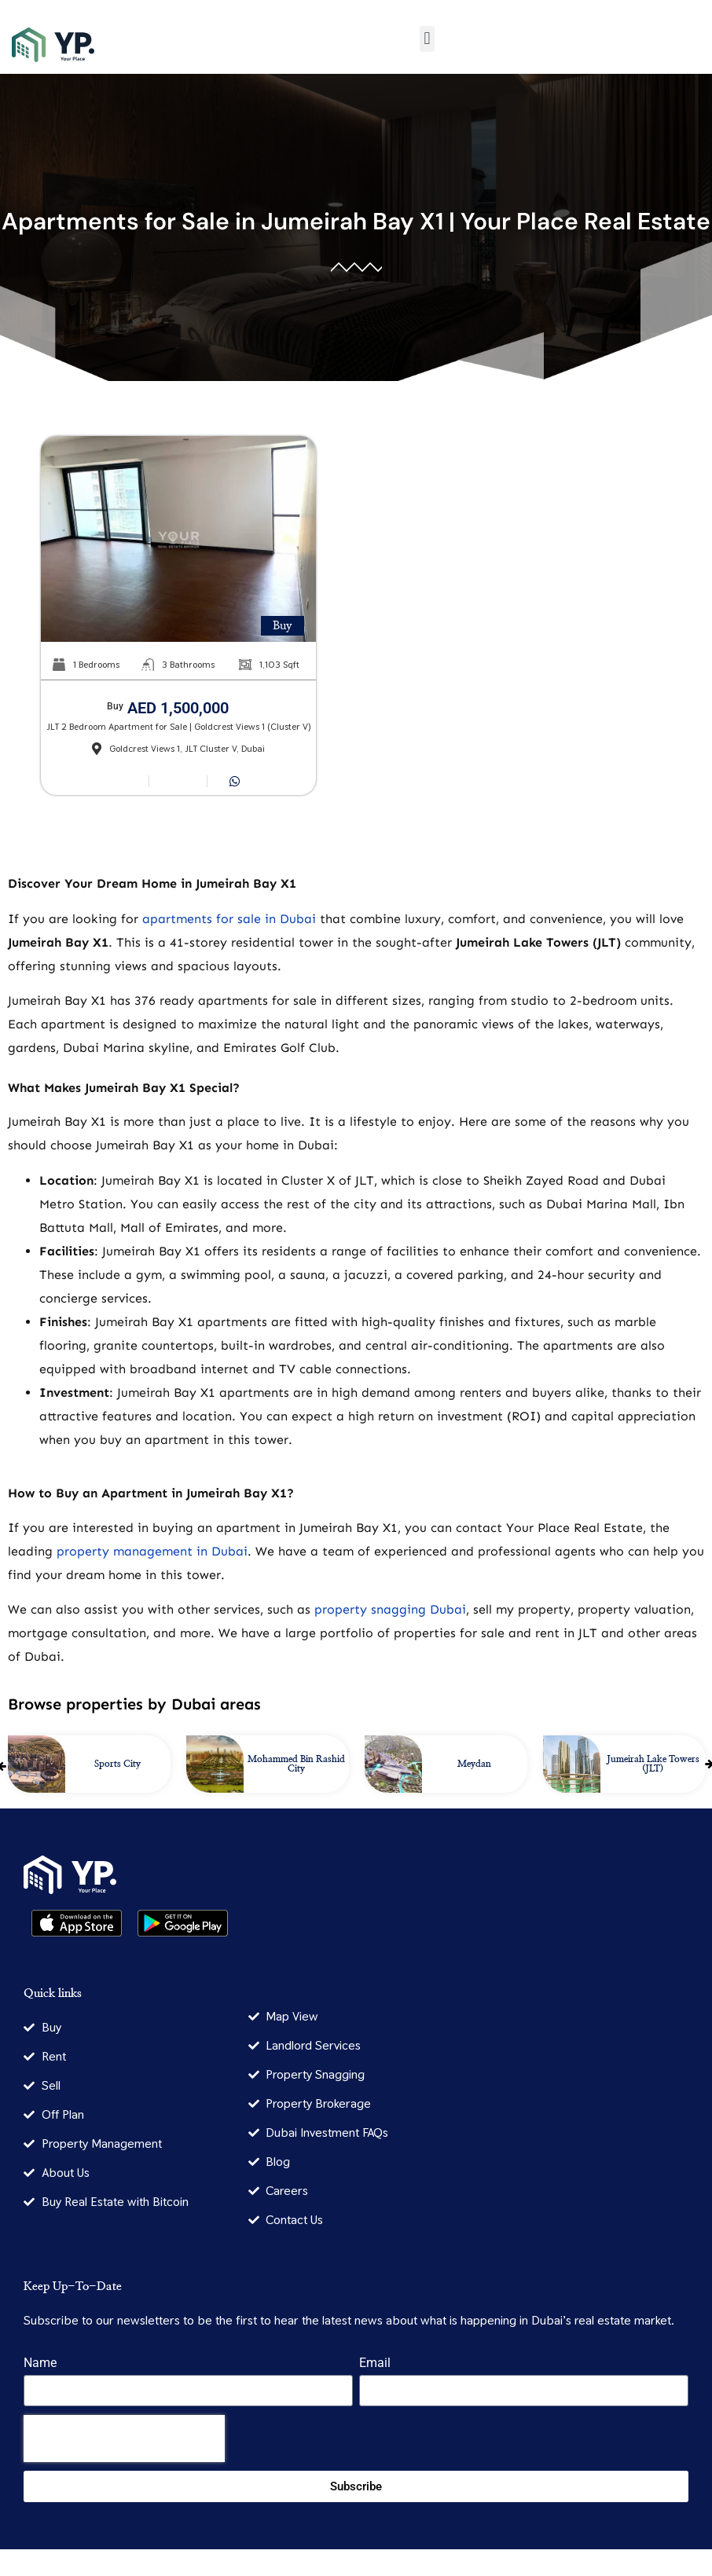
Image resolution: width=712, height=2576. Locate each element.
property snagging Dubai (390, 1609)
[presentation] (124, 2438)
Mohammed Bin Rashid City (296, 1763)
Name (40, 2363)
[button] (427, 39)
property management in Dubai (152, 1551)
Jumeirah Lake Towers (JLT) (653, 1763)
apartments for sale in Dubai (229, 918)
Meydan (474, 1763)
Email (375, 2363)
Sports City (117, 1763)
